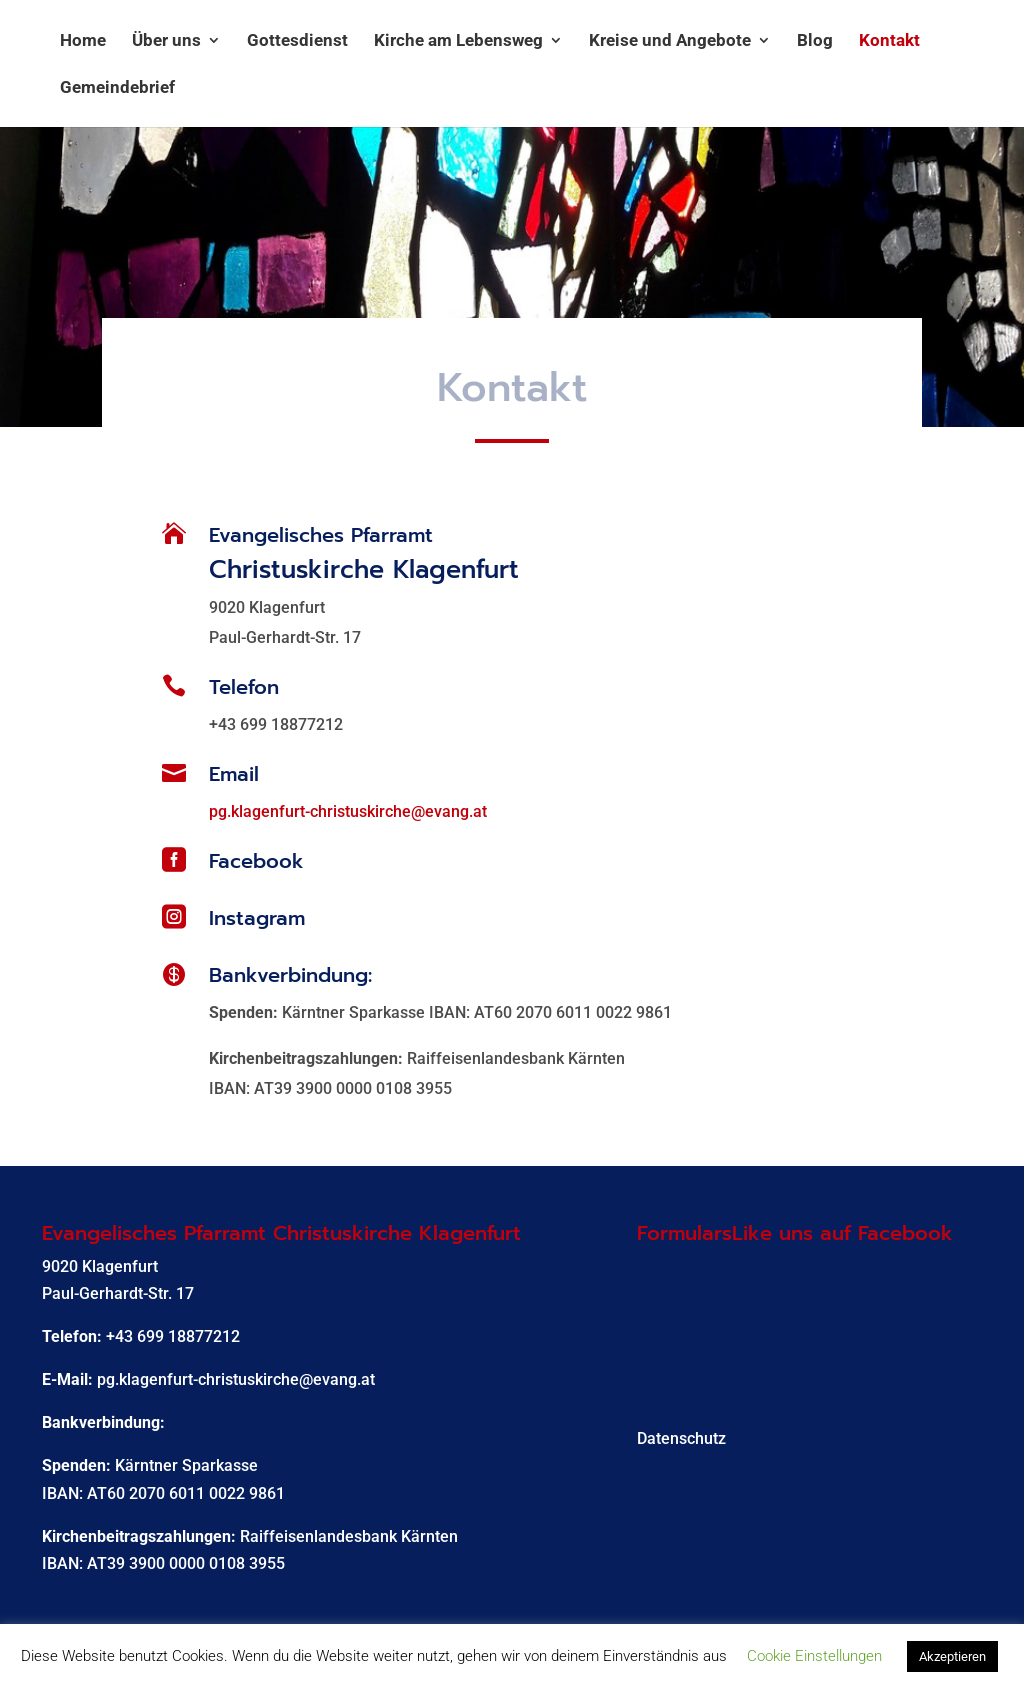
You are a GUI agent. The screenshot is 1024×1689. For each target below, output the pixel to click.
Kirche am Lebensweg (458, 41)
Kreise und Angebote (670, 41)
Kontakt (889, 41)
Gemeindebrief (117, 88)
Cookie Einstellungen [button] (814, 1656)
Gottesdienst (297, 41)
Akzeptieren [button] (952, 1656)
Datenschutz (681, 1438)
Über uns (166, 41)
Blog (815, 41)
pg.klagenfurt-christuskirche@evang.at (348, 811)
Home (83, 41)
